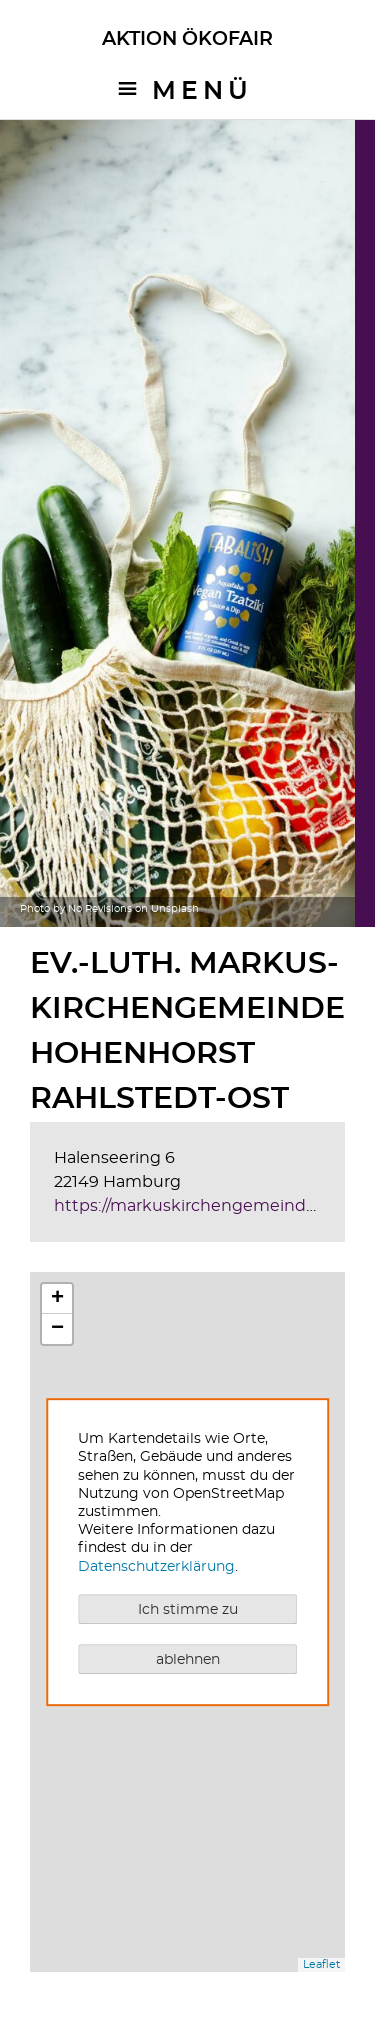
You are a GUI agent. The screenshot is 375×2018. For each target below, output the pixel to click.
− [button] (57, 1329)
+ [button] (57, 1299)
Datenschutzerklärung (156, 1567)
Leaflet (321, 1964)
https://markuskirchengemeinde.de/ (199, 1206)
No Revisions (100, 909)
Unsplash (175, 909)
